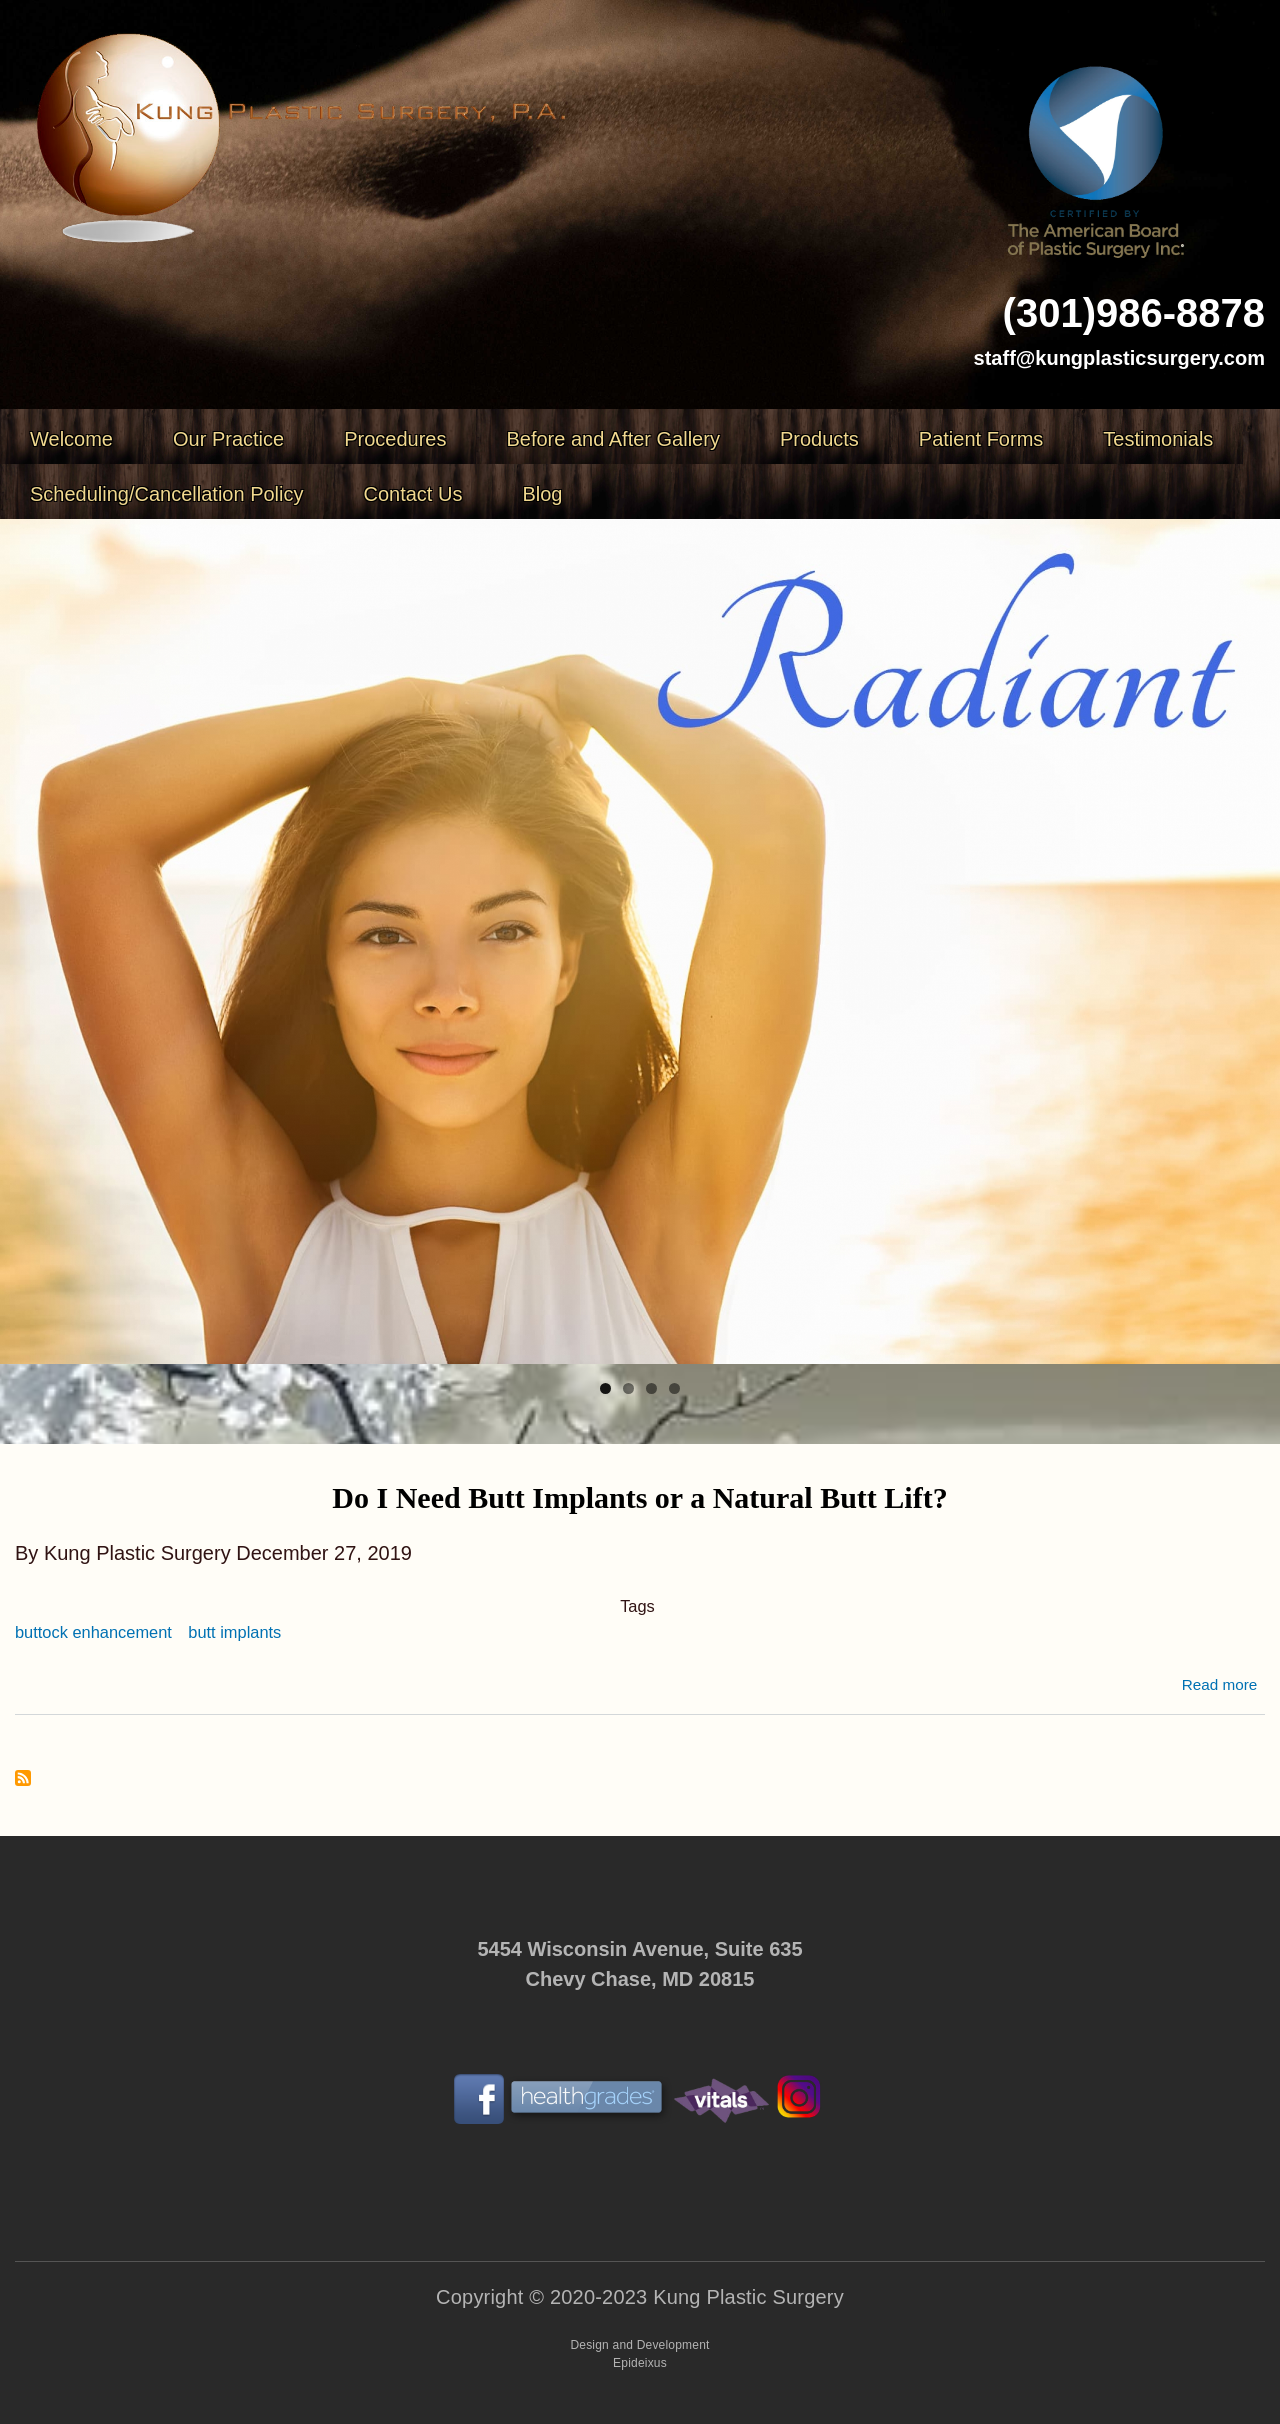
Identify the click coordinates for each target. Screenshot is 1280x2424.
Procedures (395, 439)
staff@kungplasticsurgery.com (1119, 358)
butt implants (234, 1632)
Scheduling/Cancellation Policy (167, 494)
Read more (1220, 1684)
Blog (542, 494)
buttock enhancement (93, 1632)
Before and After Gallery (612, 439)
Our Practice (228, 439)
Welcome (71, 439)
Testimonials (1158, 439)
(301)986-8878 (1134, 313)
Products (819, 439)
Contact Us (413, 494)
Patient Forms (981, 439)
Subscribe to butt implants (23, 1779)
